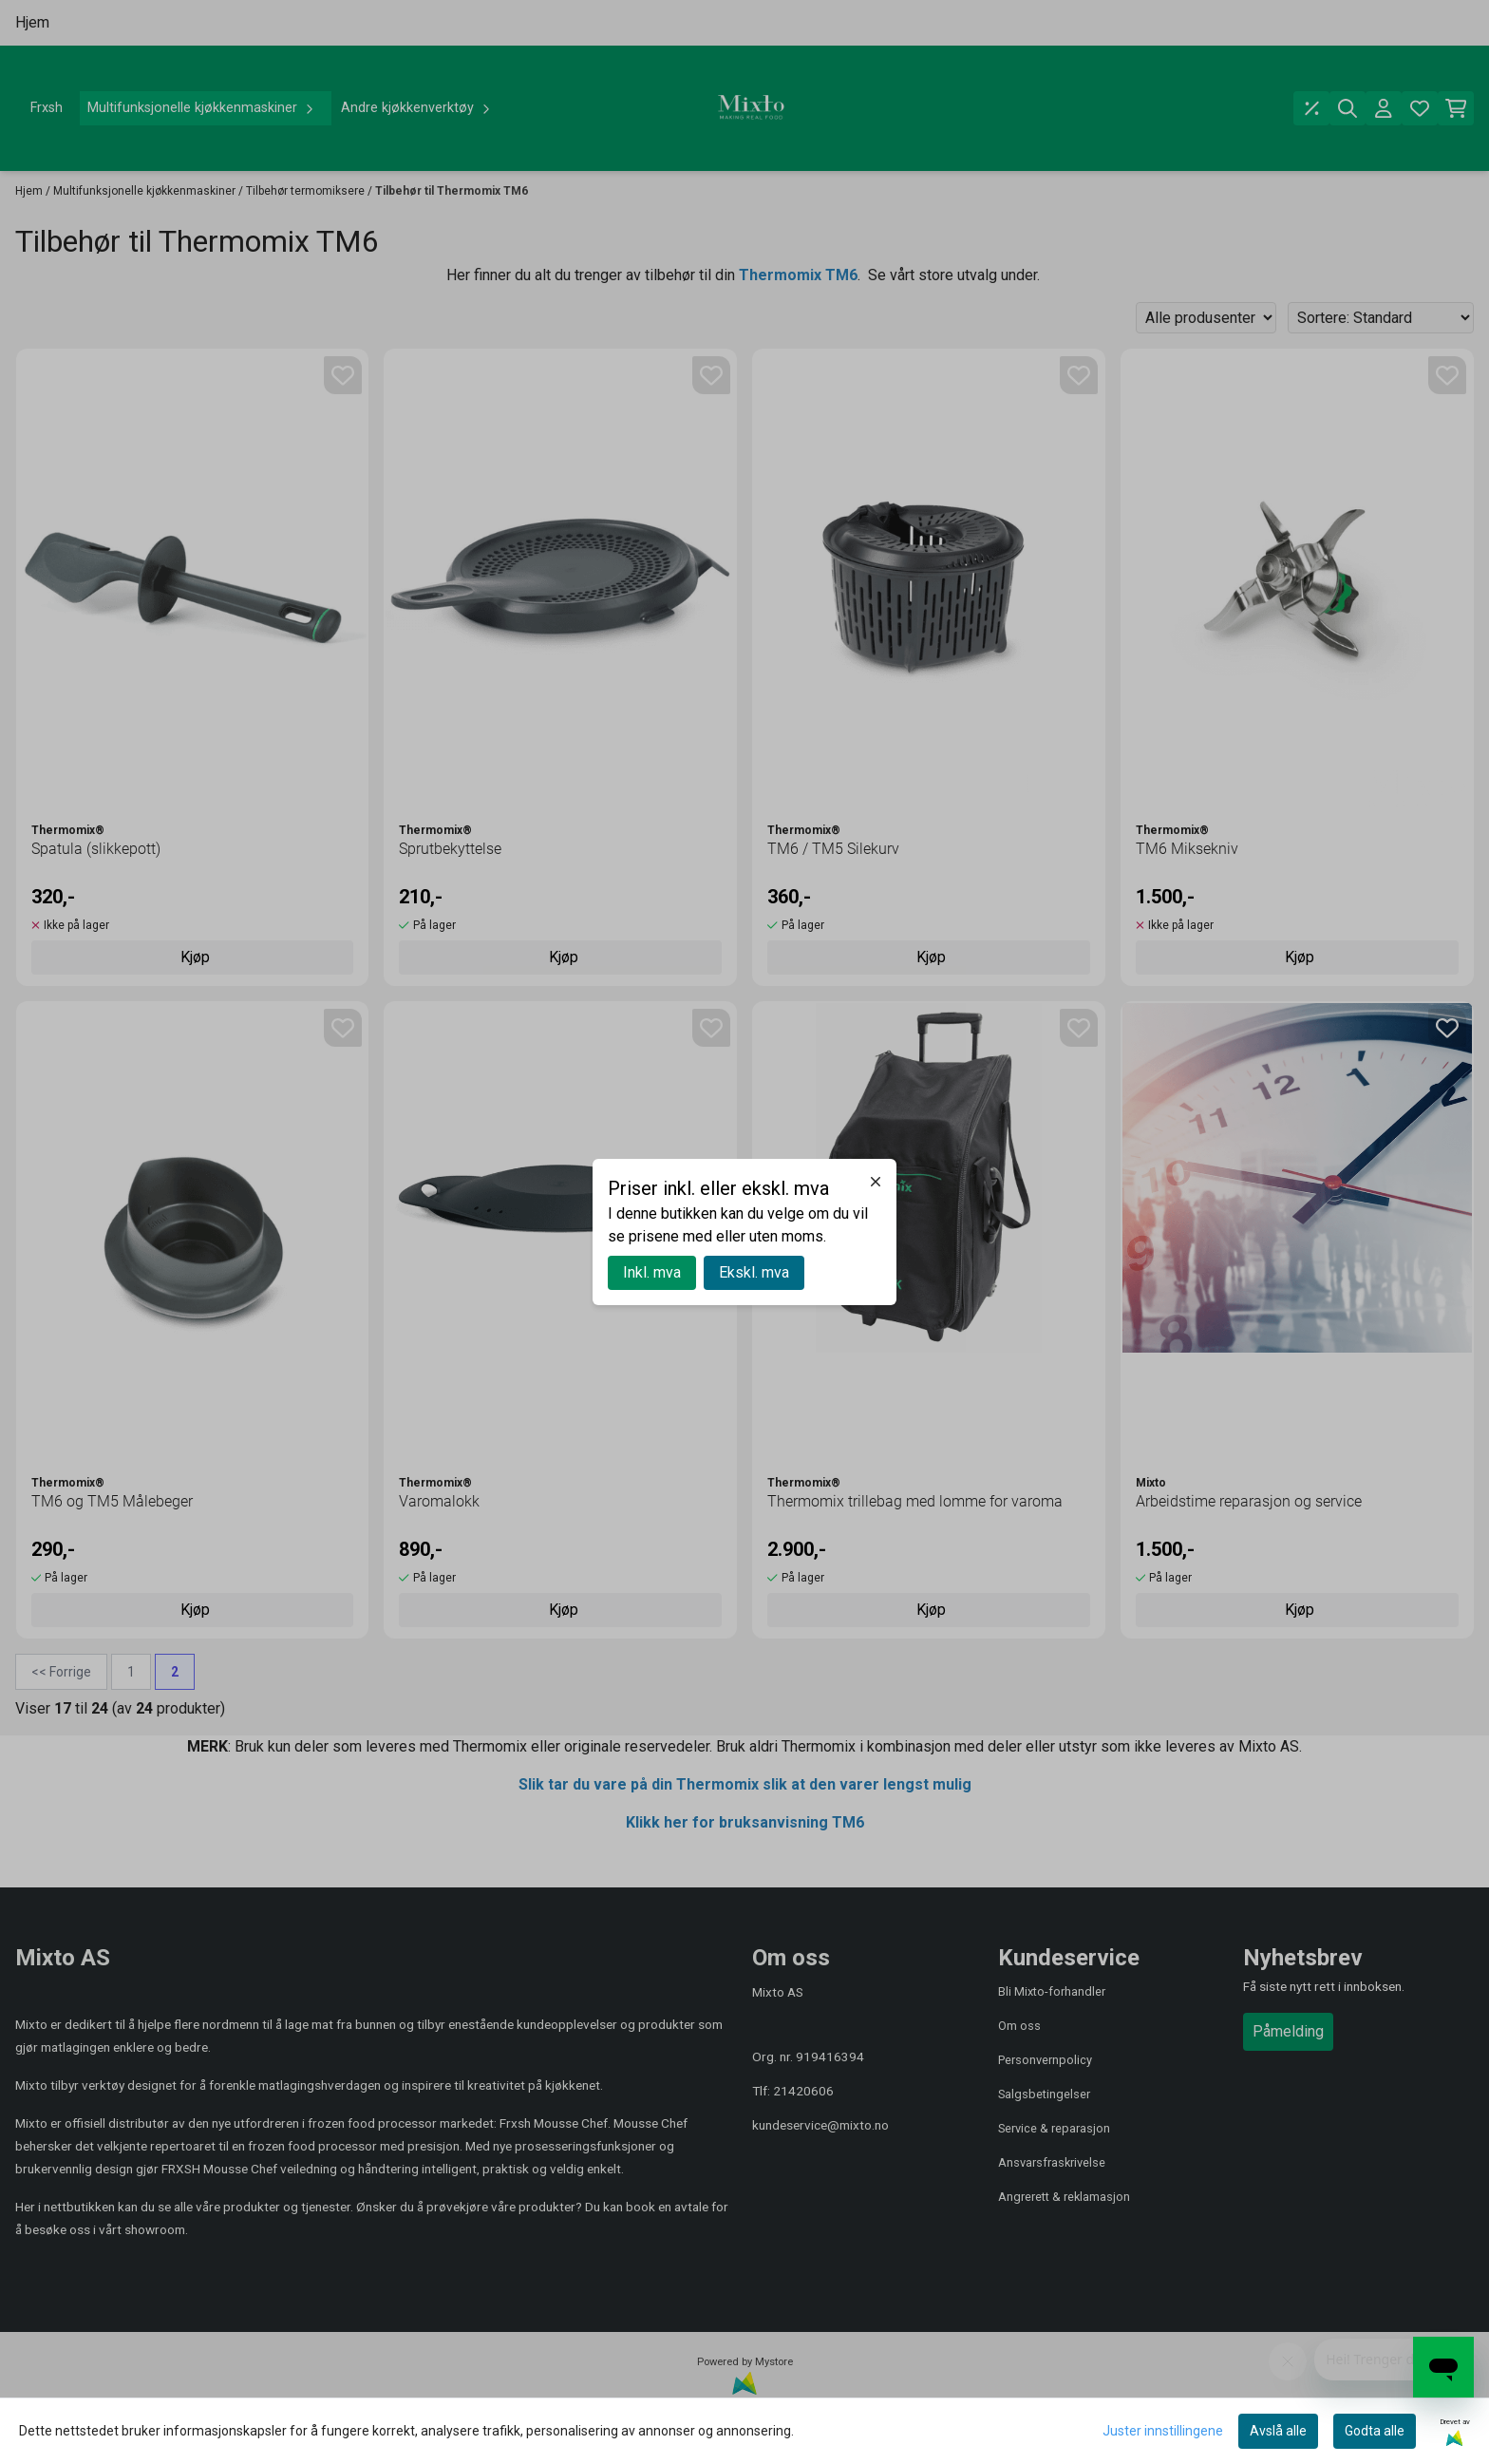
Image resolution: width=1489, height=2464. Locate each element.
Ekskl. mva (754, 1272)
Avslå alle (1278, 2430)
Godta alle (1374, 2430)
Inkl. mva (652, 1272)
